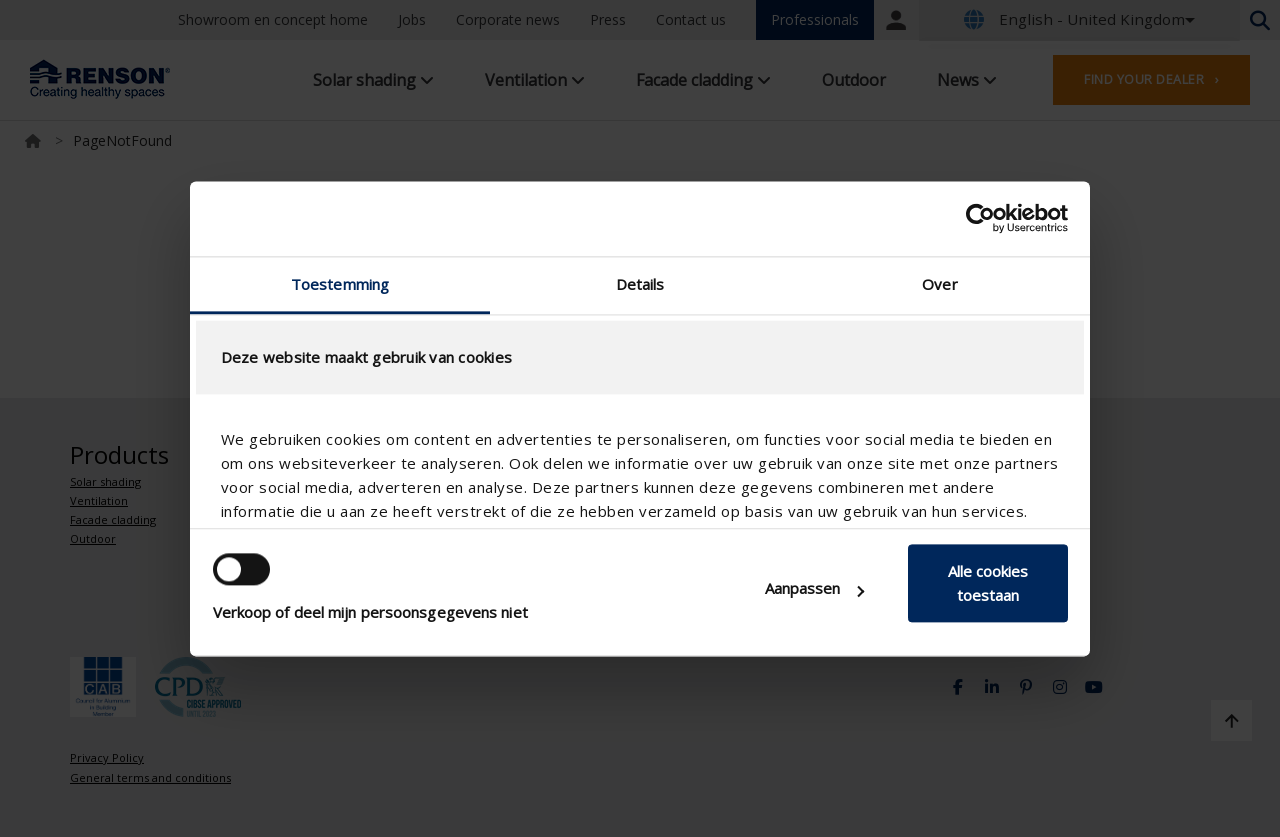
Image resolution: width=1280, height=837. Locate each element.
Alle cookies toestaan (988, 584)
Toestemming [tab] (340, 284)
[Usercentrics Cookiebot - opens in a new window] (980, 218)
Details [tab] (640, 284)
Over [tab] (939, 284)
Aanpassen (814, 589)
